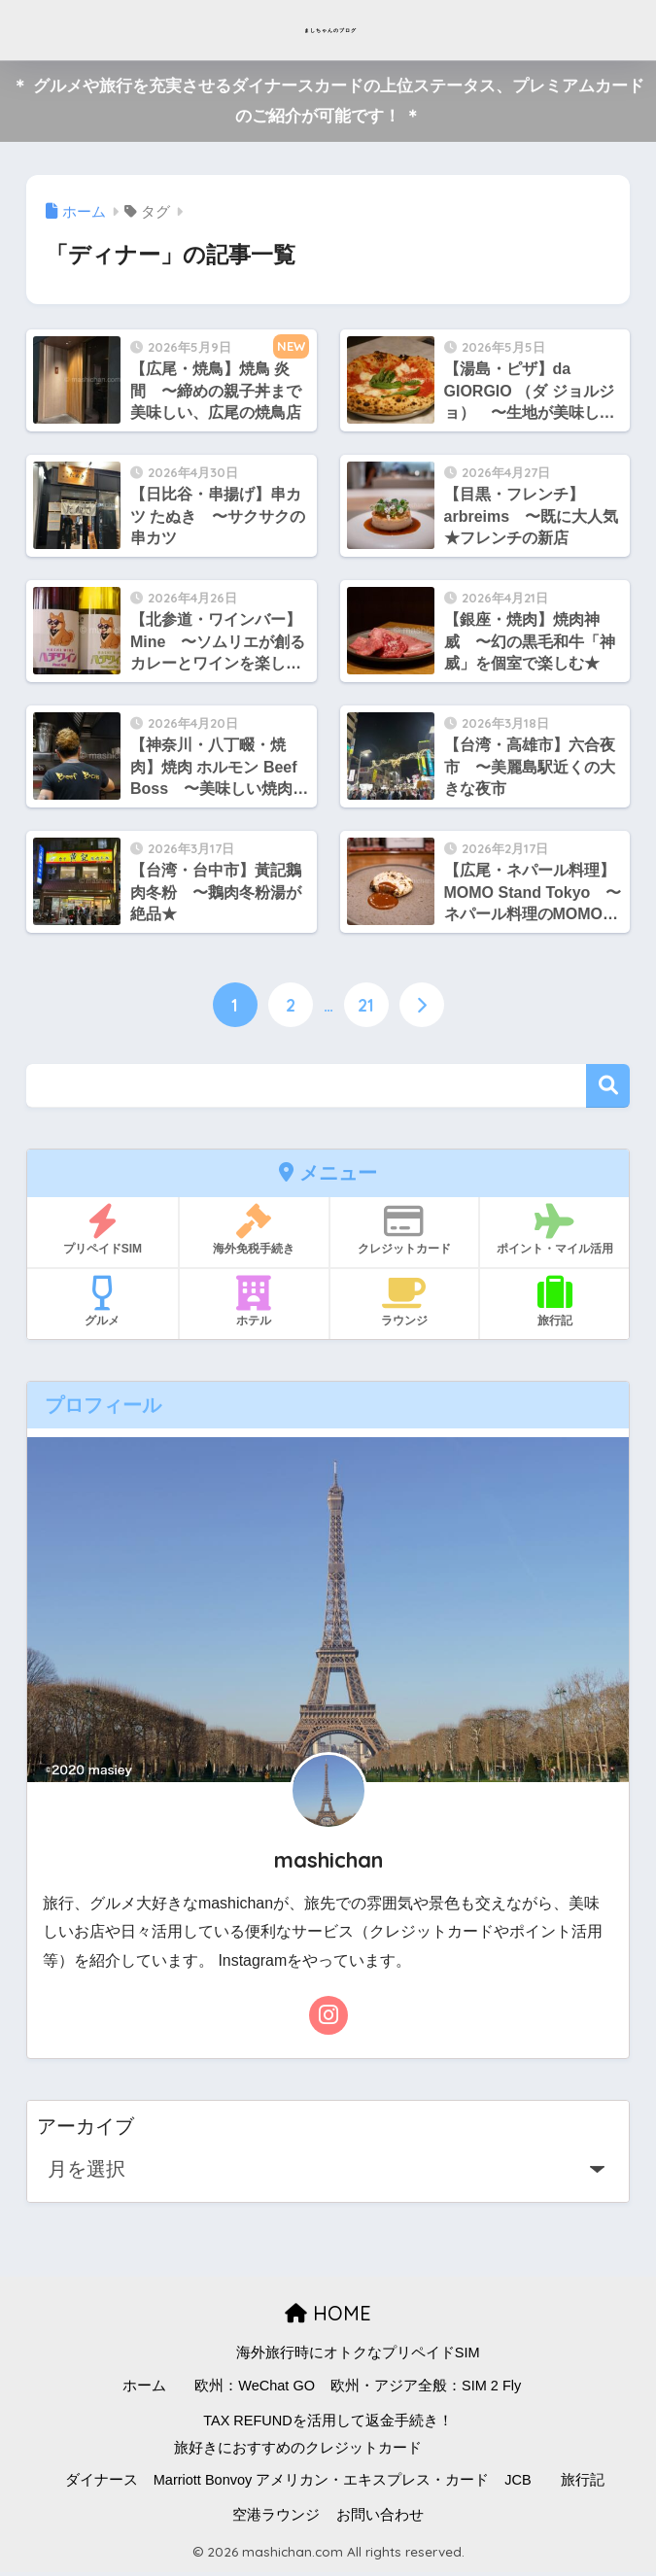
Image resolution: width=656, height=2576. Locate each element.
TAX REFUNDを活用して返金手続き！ (328, 2424)
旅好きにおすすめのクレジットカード (298, 2450)
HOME (328, 2317)
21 (367, 1007)
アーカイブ (85, 2130)
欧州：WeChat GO (254, 2389)
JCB (517, 2483)
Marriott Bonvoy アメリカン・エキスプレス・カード (322, 2483)
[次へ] (423, 1007)
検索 (608, 1090)
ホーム (144, 2389)
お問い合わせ (380, 2518)
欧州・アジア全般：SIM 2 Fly (425, 2389)
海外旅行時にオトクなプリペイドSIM (358, 2356)
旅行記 (582, 2483)
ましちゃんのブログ (331, 30)
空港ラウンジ (276, 2518)
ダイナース (101, 2483)
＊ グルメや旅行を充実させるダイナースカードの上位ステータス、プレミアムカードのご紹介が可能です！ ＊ (328, 101)
